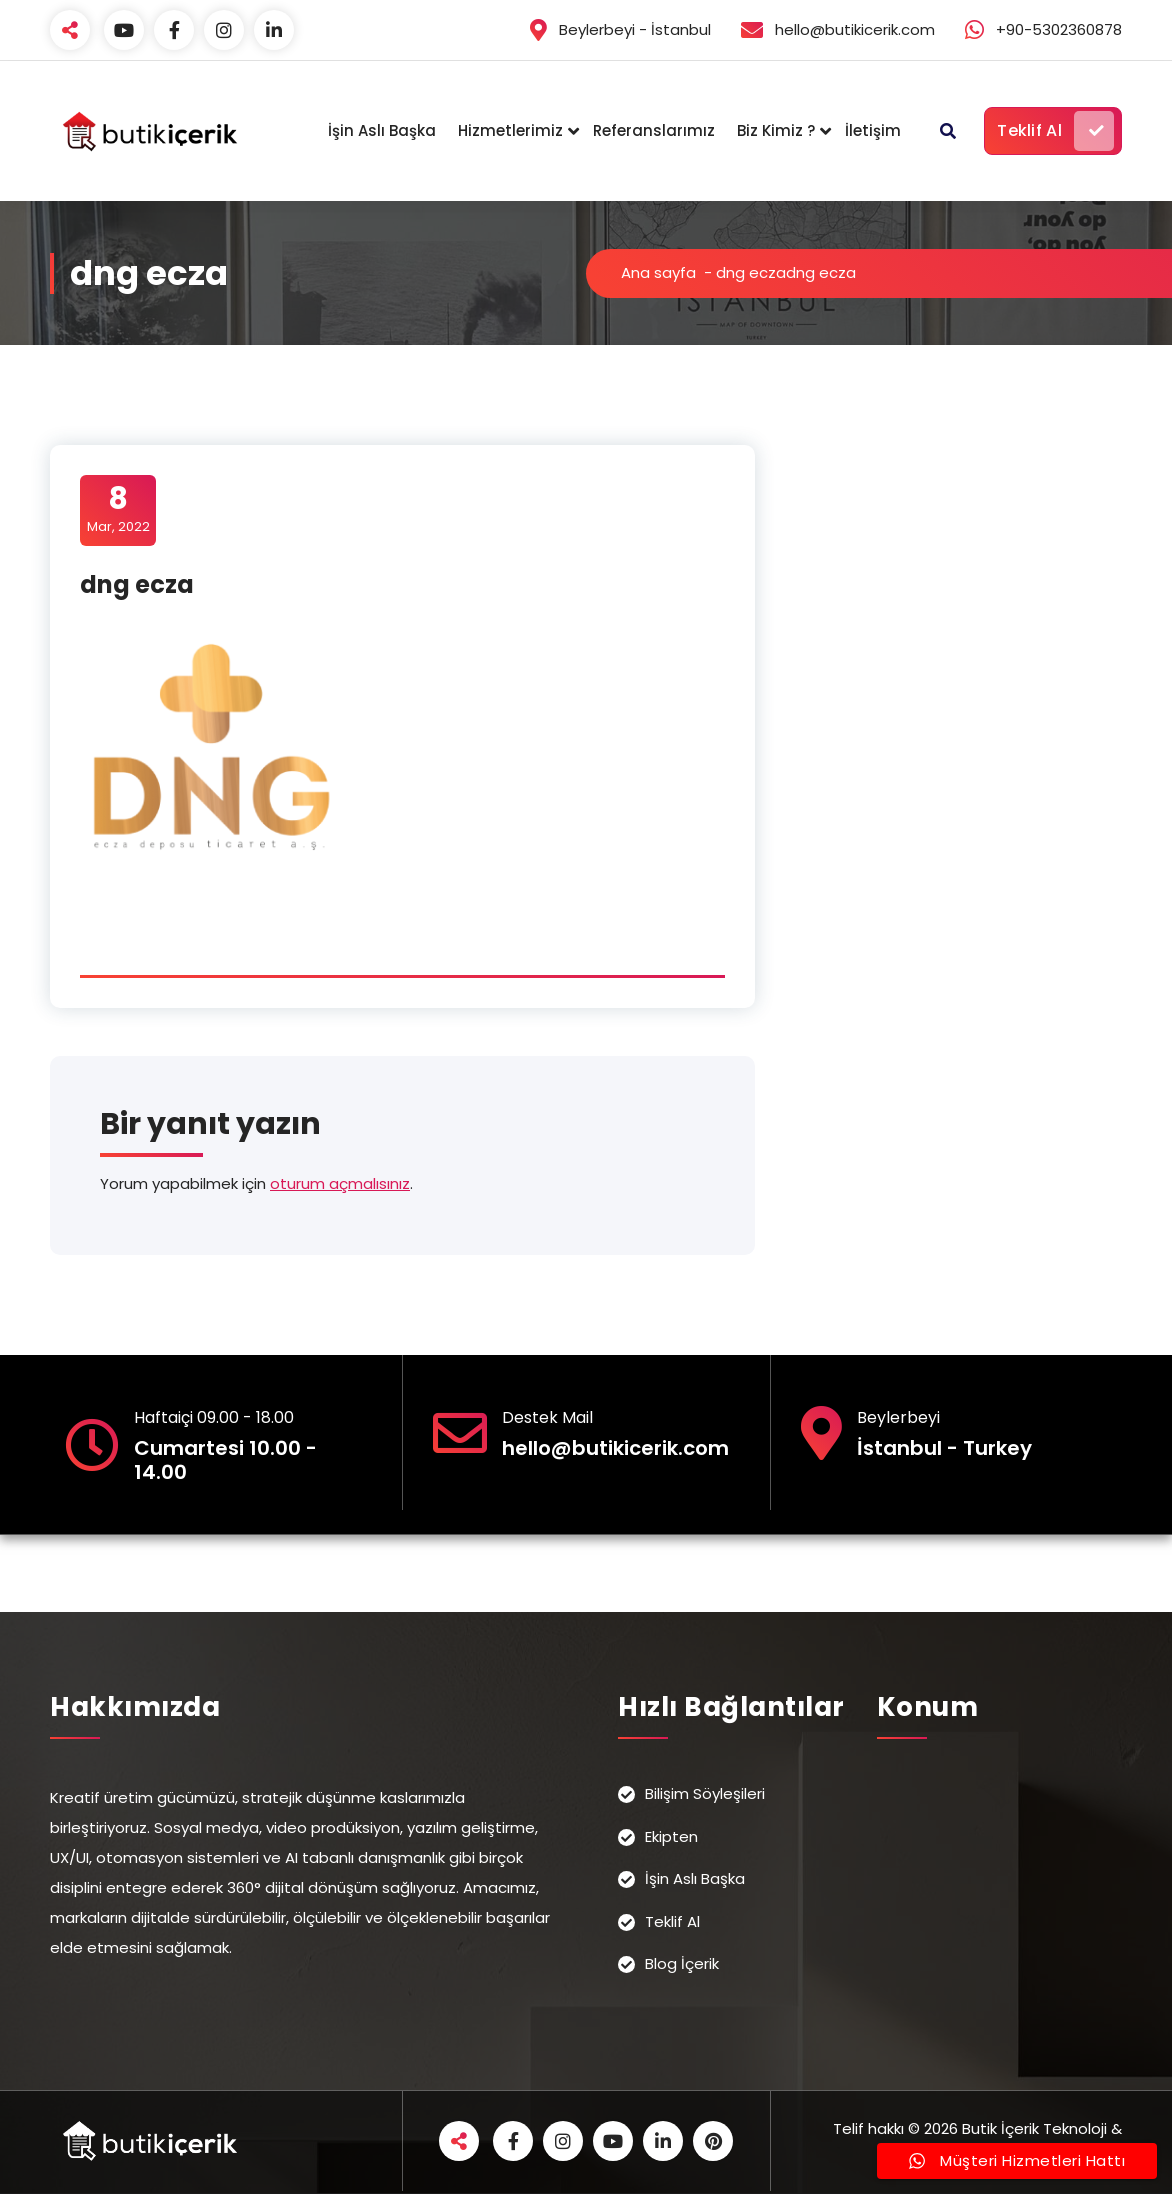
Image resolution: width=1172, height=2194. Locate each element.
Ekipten (671, 1836)
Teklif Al (1055, 131)
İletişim (873, 130)
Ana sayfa (658, 272)
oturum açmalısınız (340, 1183)
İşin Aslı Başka (382, 130)
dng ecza (751, 272)
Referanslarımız (654, 130)
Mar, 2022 (118, 509)
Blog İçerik (682, 1963)
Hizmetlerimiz (510, 130)
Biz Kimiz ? (776, 130)
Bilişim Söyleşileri (705, 1793)
